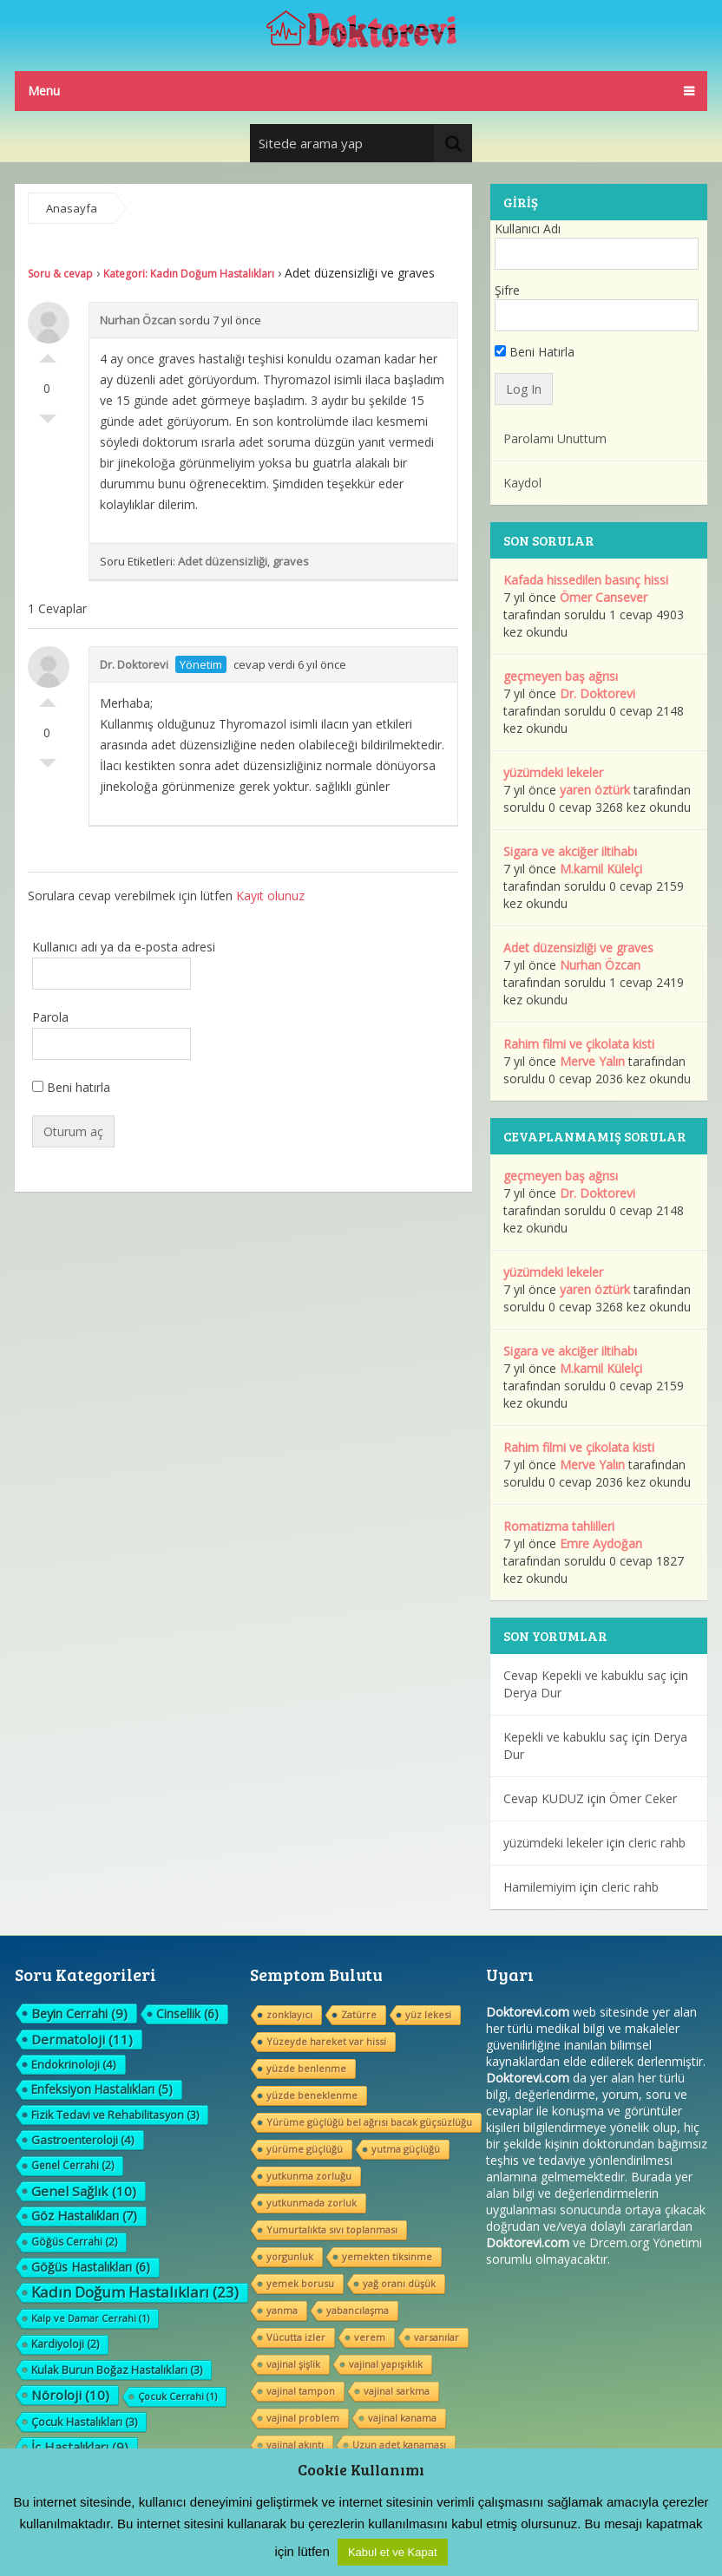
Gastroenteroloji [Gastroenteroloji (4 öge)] (83, 2140)
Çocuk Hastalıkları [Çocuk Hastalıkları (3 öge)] (84, 2421)
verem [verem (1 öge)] (369, 2337)
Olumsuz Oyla (47, 423)
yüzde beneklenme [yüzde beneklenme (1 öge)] (312, 2095)
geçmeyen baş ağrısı (560, 676)
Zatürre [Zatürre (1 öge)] (359, 2014)
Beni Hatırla (534, 351)
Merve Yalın (592, 1061)
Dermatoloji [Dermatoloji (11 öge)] (82, 2039)
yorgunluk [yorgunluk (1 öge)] (289, 2256)
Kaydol (522, 482)
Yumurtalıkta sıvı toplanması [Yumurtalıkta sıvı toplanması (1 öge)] (331, 2229)
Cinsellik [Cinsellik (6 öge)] (187, 2013)
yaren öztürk (595, 789)
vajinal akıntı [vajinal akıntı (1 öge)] (295, 2444)
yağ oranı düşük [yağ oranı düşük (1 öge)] (399, 2283)
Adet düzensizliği (222, 561)
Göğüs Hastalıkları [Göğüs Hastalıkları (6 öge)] (90, 2267)
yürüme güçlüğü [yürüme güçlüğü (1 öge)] (304, 2148)
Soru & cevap (60, 273)
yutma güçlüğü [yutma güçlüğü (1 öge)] (405, 2148)
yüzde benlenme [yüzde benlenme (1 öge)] (306, 2068)
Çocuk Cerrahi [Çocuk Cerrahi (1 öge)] (177, 2396)
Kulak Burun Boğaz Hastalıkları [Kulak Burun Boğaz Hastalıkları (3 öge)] (116, 2369)
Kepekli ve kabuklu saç (565, 1737)
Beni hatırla (71, 1087)
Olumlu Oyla (47, 354)
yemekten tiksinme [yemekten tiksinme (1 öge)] (387, 2256)
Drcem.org (619, 2242)
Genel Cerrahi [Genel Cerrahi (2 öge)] (72, 2165)
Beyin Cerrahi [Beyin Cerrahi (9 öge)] (79, 2013)
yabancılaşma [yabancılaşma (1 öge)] (357, 2310)
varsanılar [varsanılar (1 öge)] (436, 2337)
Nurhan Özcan (138, 320)
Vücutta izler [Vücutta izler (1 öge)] (295, 2337)
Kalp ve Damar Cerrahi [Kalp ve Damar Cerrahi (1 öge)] (90, 2317)
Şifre (507, 290)
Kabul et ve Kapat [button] (392, 2552)
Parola (50, 1017)
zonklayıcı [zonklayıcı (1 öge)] (289, 2014)
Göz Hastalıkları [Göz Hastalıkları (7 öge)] (84, 2215)
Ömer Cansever (603, 597)
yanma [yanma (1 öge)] (282, 2310)
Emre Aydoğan (601, 1543)
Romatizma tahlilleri (558, 1526)
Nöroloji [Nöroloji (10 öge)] (70, 2394)
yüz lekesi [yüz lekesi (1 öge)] (428, 2014)
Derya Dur (532, 1692)
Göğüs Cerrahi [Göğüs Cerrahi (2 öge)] (74, 2241)
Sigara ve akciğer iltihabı (570, 851)
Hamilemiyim (539, 1887)
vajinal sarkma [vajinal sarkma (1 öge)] (397, 2390)
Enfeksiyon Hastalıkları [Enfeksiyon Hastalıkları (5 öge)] (102, 2089)
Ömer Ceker (643, 1798)
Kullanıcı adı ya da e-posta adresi (123, 946)
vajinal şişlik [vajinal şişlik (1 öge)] (293, 2363)
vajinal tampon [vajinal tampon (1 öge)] (300, 2390)
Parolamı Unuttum (555, 438)
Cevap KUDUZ (543, 1798)
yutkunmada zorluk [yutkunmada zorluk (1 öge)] (311, 2202)
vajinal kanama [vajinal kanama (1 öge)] (402, 2417)
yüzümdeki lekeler (553, 772)
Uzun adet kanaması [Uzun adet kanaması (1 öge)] (399, 2444)
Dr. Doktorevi (134, 664)
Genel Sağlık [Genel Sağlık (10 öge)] (83, 2191)
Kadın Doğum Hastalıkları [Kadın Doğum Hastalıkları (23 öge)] (135, 2292)
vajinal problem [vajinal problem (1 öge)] (302, 2417)
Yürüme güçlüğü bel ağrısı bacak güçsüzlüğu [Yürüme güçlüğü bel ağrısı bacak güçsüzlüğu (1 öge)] (369, 2121)
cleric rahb (657, 1842)
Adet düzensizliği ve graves (578, 947)
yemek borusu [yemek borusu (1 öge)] (300, 2283)
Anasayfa (71, 208)
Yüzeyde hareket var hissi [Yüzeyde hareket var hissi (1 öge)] (326, 2041)
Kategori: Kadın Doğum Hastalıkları (188, 273)
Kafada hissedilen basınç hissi (585, 580)
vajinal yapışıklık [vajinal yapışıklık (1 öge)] (386, 2363)
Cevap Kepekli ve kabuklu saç (584, 1675)
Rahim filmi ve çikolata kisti (578, 1044)
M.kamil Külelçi (601, 868)
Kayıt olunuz (270, 895)
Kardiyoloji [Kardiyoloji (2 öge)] (65, 2344)
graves (290, 561)
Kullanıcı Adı (528, 228)
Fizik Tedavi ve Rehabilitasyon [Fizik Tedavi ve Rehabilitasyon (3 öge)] (115, 2114)
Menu (44, 90)
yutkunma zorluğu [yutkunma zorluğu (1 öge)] (308, 2175)
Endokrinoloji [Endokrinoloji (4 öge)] (73, 2064)
